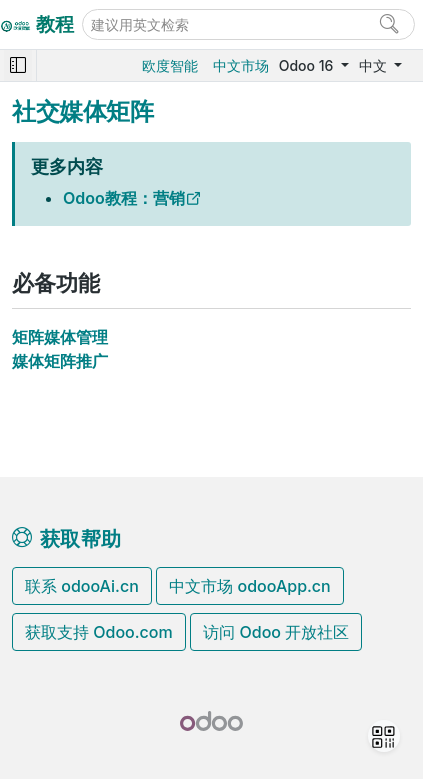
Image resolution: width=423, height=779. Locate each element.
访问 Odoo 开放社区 (276, 632)
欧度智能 (170, 65)
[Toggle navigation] (18, 65)
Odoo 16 (308, 65)
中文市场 (241, 65)
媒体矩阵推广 (60, 361)
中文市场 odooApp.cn (249, 586)
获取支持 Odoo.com (99, 632)
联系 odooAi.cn (82, 586)
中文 (375, 65)
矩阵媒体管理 (60, 337)
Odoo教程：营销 (124, 198)
